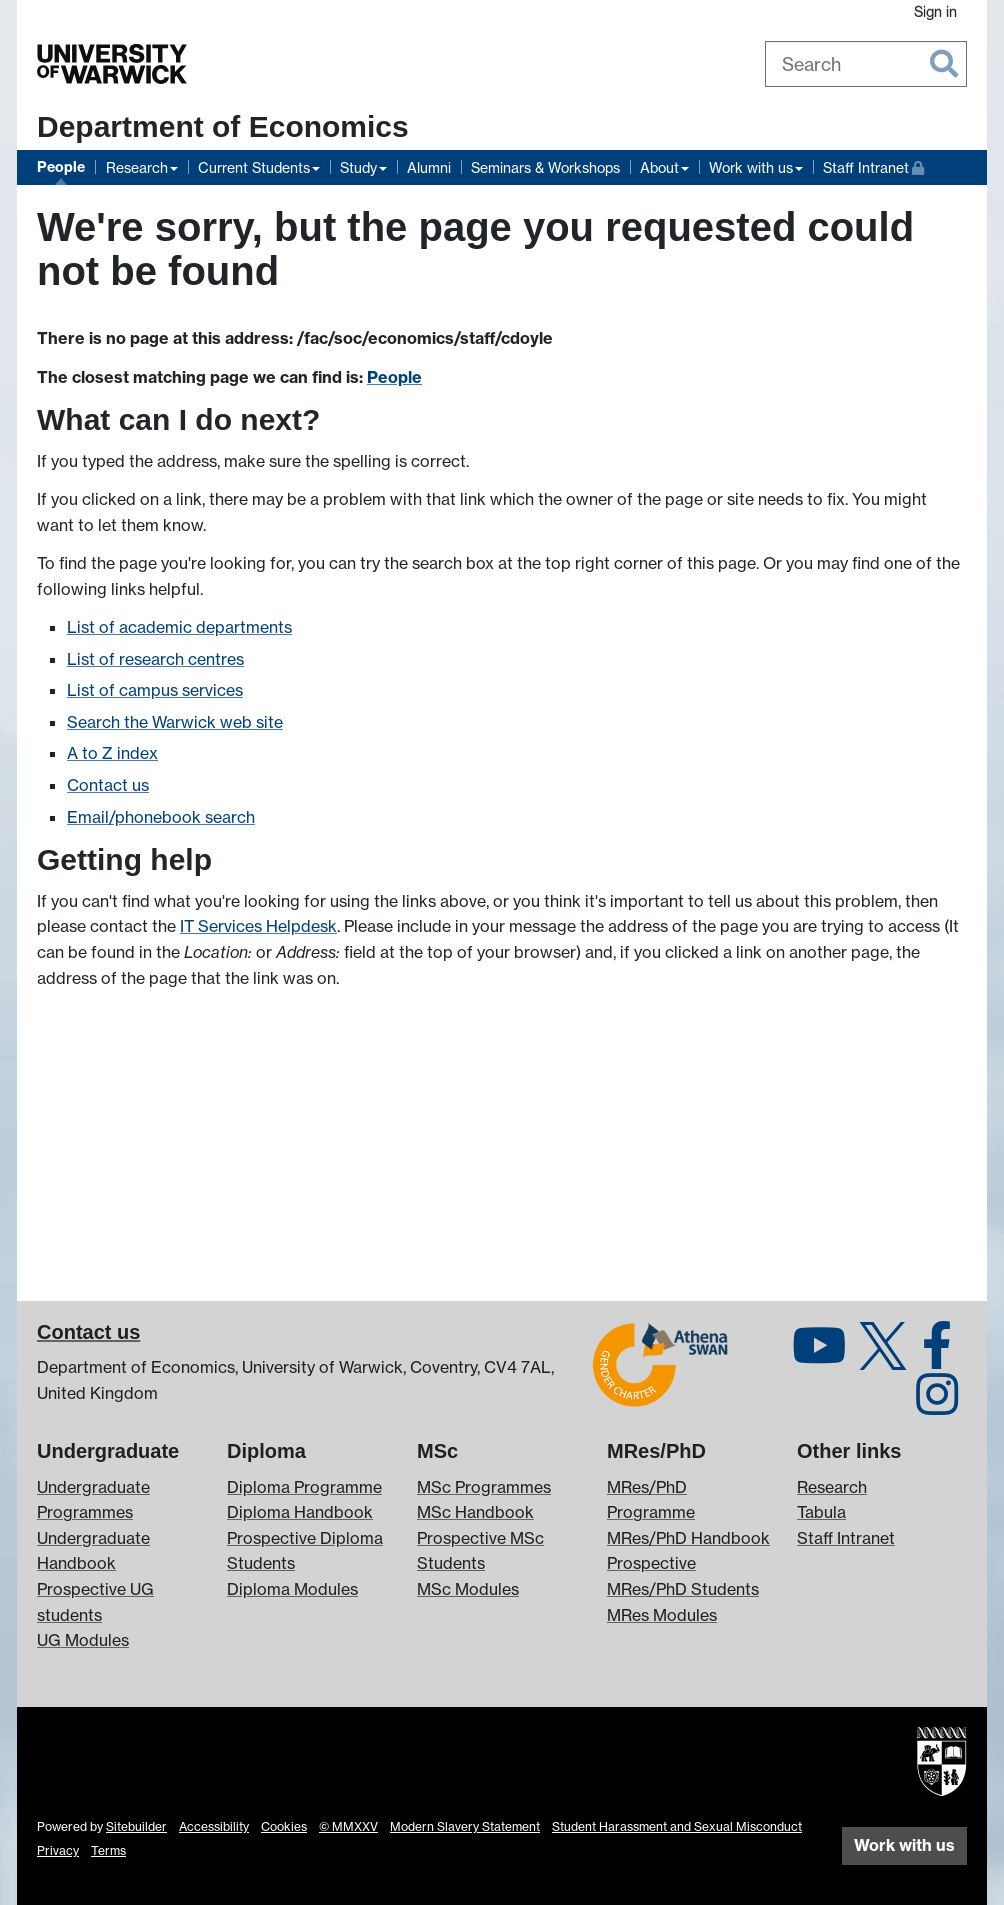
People (61, 167)
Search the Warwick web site (175, 722)
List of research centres (155, 659)
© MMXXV (348, 1826)
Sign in (935, 11)
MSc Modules (468, 1589)
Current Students (254, 167)
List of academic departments (179, 627)
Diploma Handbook (300, 1512)
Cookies (284, 1826)
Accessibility (214, 1826)
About (659, 167)
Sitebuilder (136, 1826)
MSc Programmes (484, 1487)
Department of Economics (223, 126)
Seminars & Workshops (545, 167)
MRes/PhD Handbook (688, 1538)
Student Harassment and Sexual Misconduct (677, 1826)
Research (137, 167)
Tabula (821, 1512)
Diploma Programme (304, 1487)
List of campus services (155, 690)
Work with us (751, 167)
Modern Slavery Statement (465, 1826)
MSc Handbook (475, 1512)
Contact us (108, 785)
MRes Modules (662, 1615)
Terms (108, 1850)
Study (358, 167)
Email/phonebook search (161, 817)
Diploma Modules (292, 1589)
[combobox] (866, 64)
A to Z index (112, 753)
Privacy (58, 1850)
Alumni (429, 167)
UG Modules (83, 1640)
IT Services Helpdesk (258, 926)
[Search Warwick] (866, 64)
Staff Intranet (873, 165)
